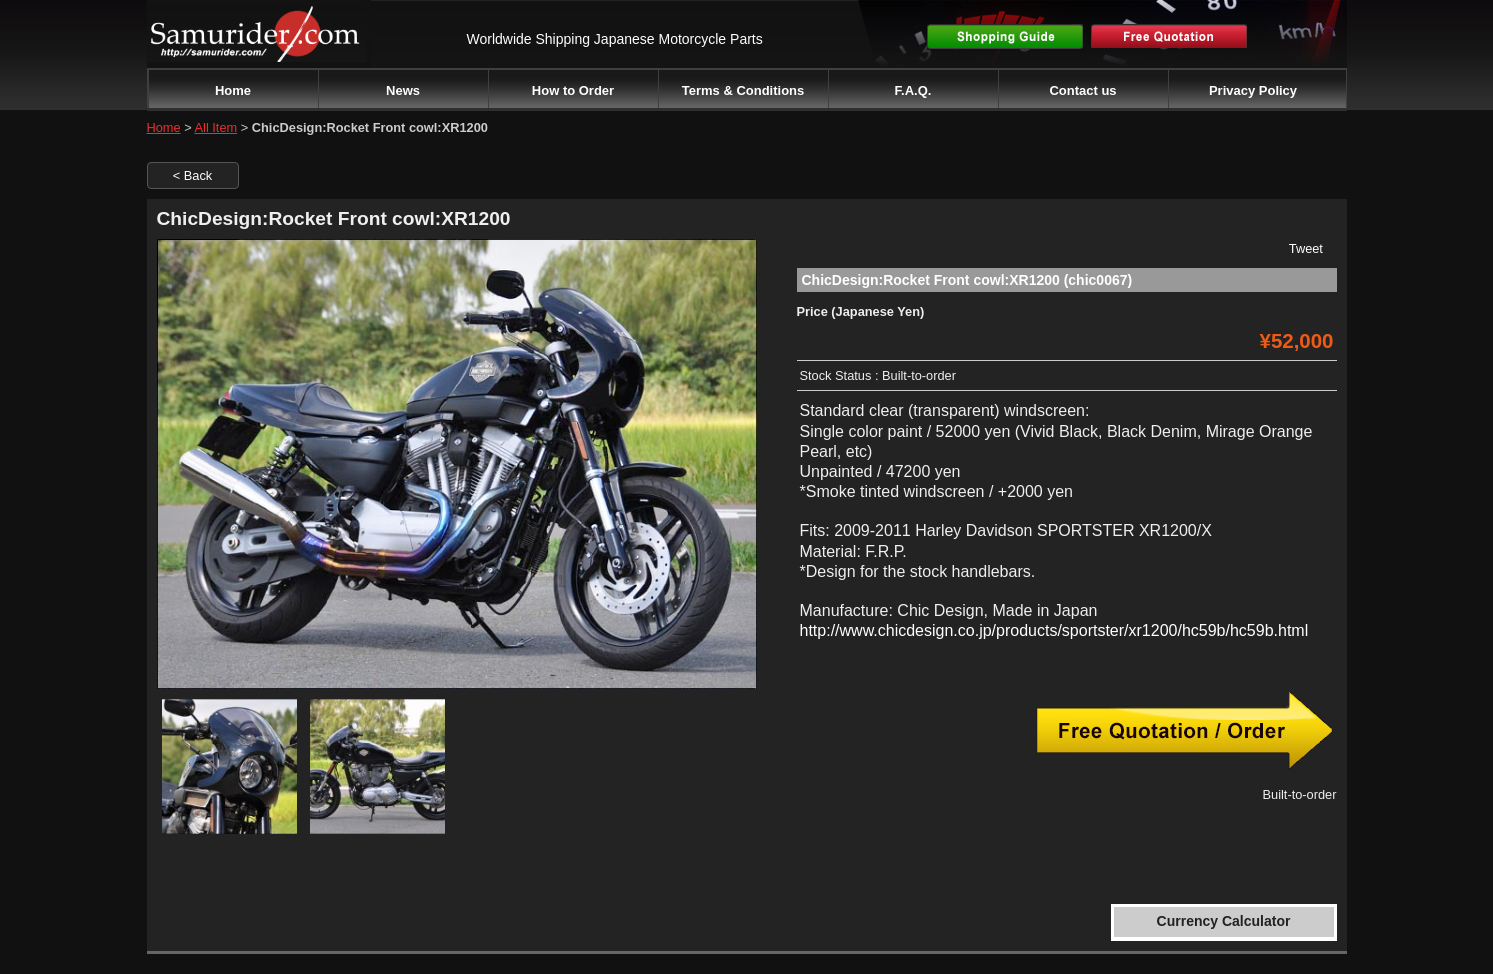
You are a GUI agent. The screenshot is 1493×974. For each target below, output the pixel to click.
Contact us (1082, 90)
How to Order (573, 90)
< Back (192, 175)
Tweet (1306, 248)
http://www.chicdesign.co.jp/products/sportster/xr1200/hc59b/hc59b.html (1054, 630)
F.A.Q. (913, 90)
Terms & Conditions (743, 90)
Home (233, 90)
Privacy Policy (1253, 90)
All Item (216, 127)
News (403, 90)
